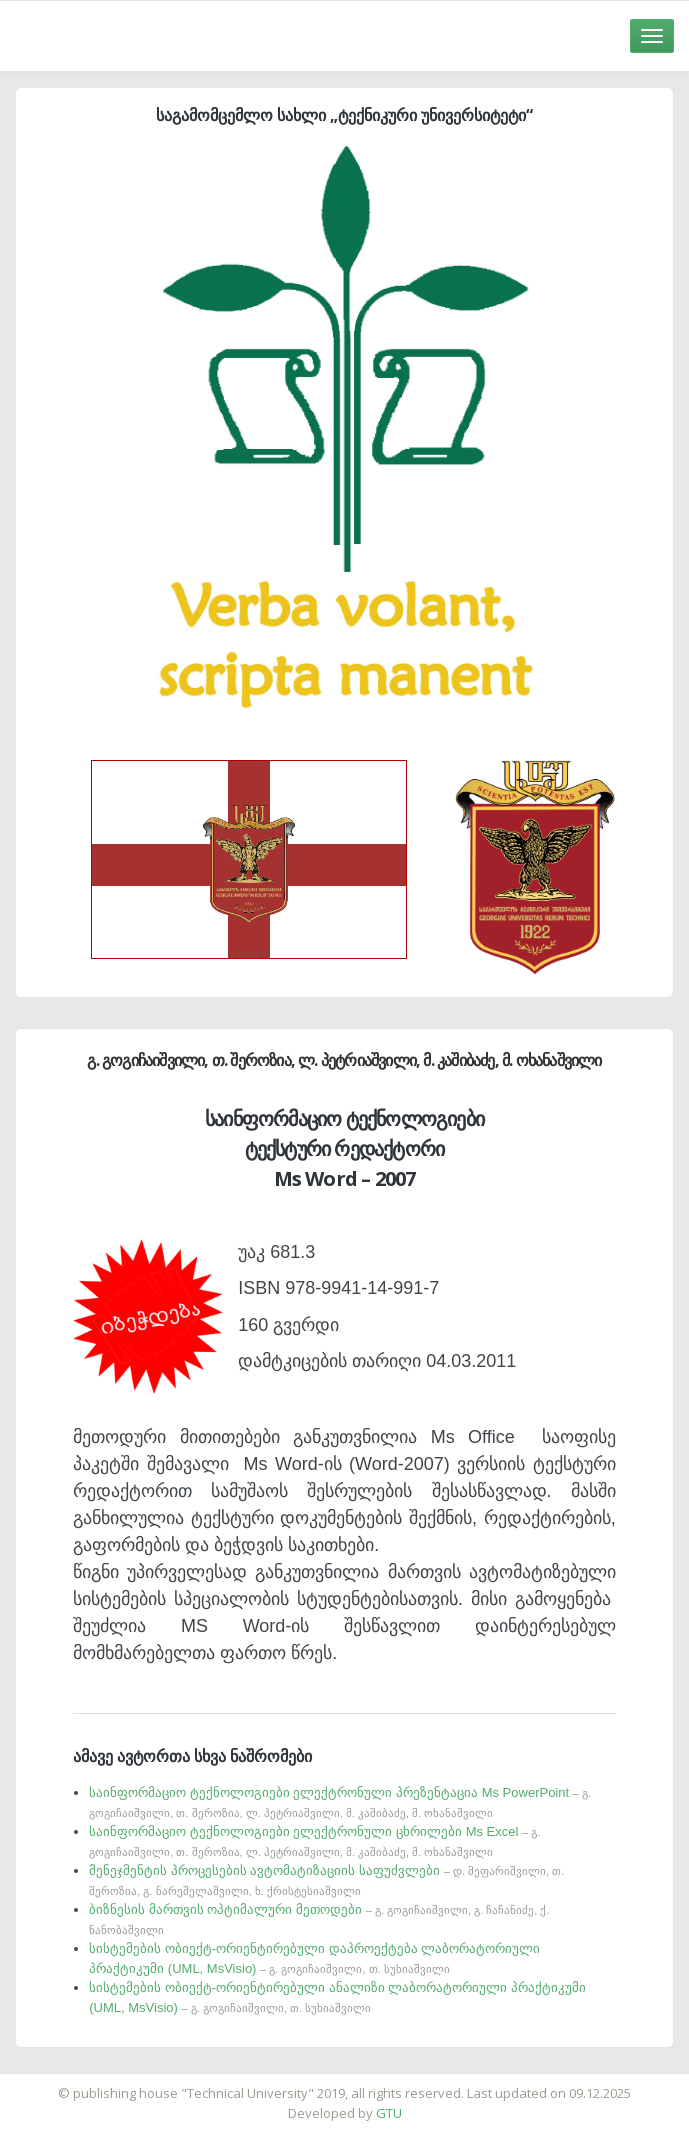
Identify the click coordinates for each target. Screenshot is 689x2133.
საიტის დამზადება (404, 2083)
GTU (389, 2113)
